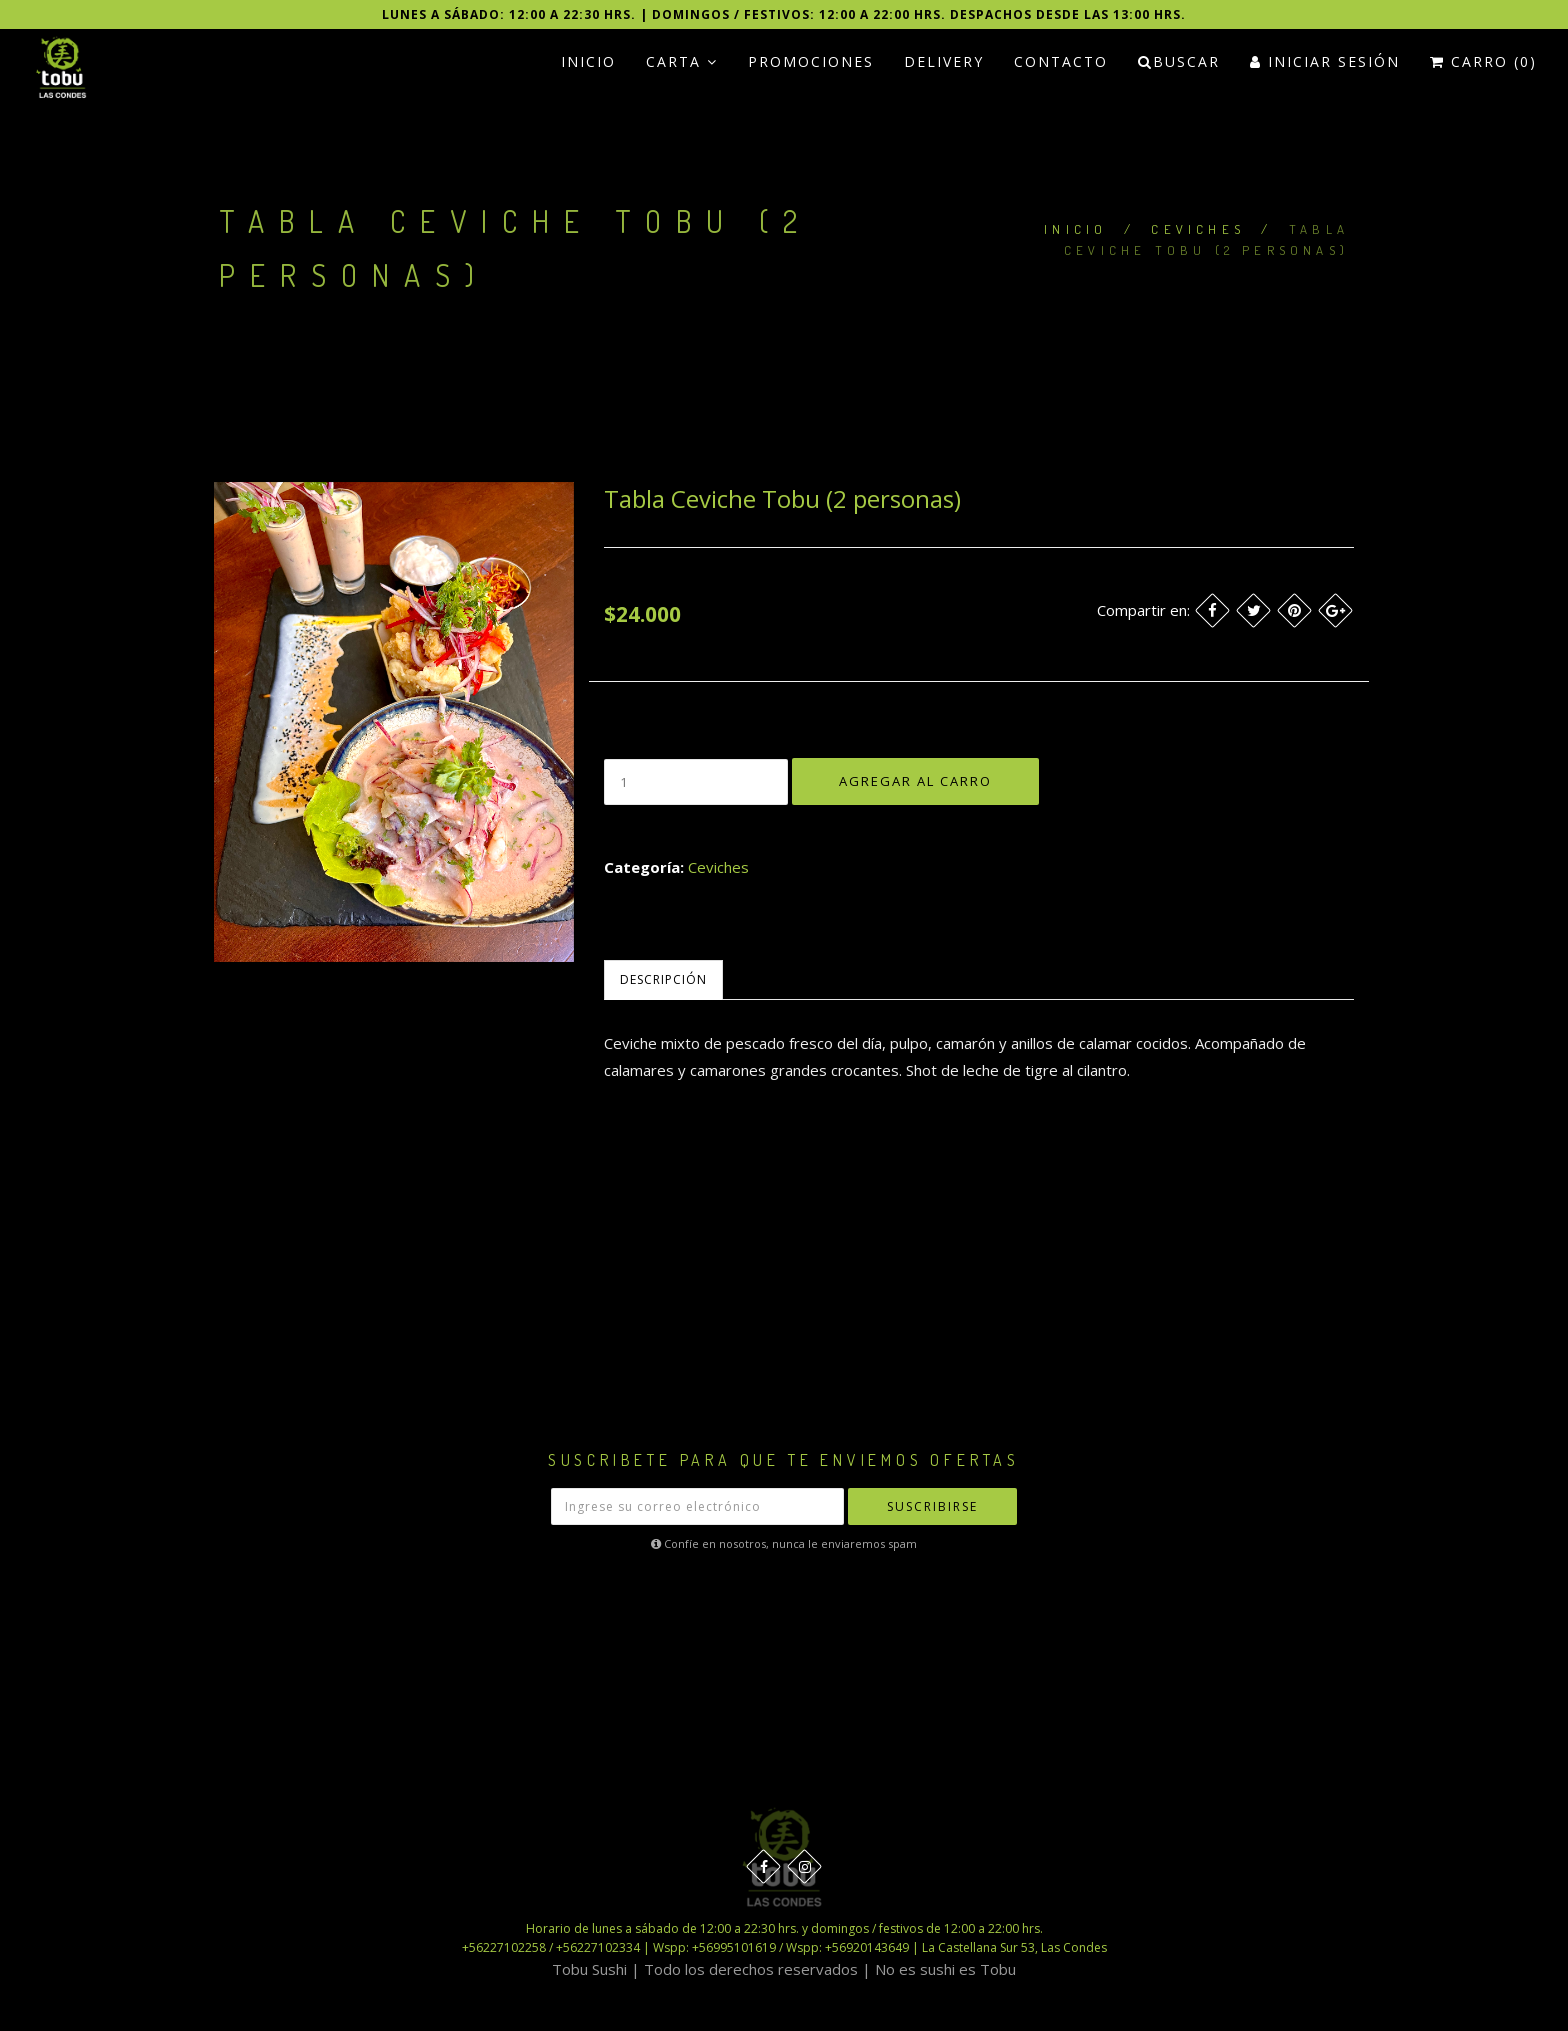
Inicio (588, 61)
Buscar (1179, 61)
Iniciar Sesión (1325, 61)
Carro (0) (1483, 61)
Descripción (663, 979)
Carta (682, 61)
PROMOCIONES (811, 61)
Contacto (1061, 61)
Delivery (944, 61)
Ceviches (1198, 229)
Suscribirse (932, 1506)
